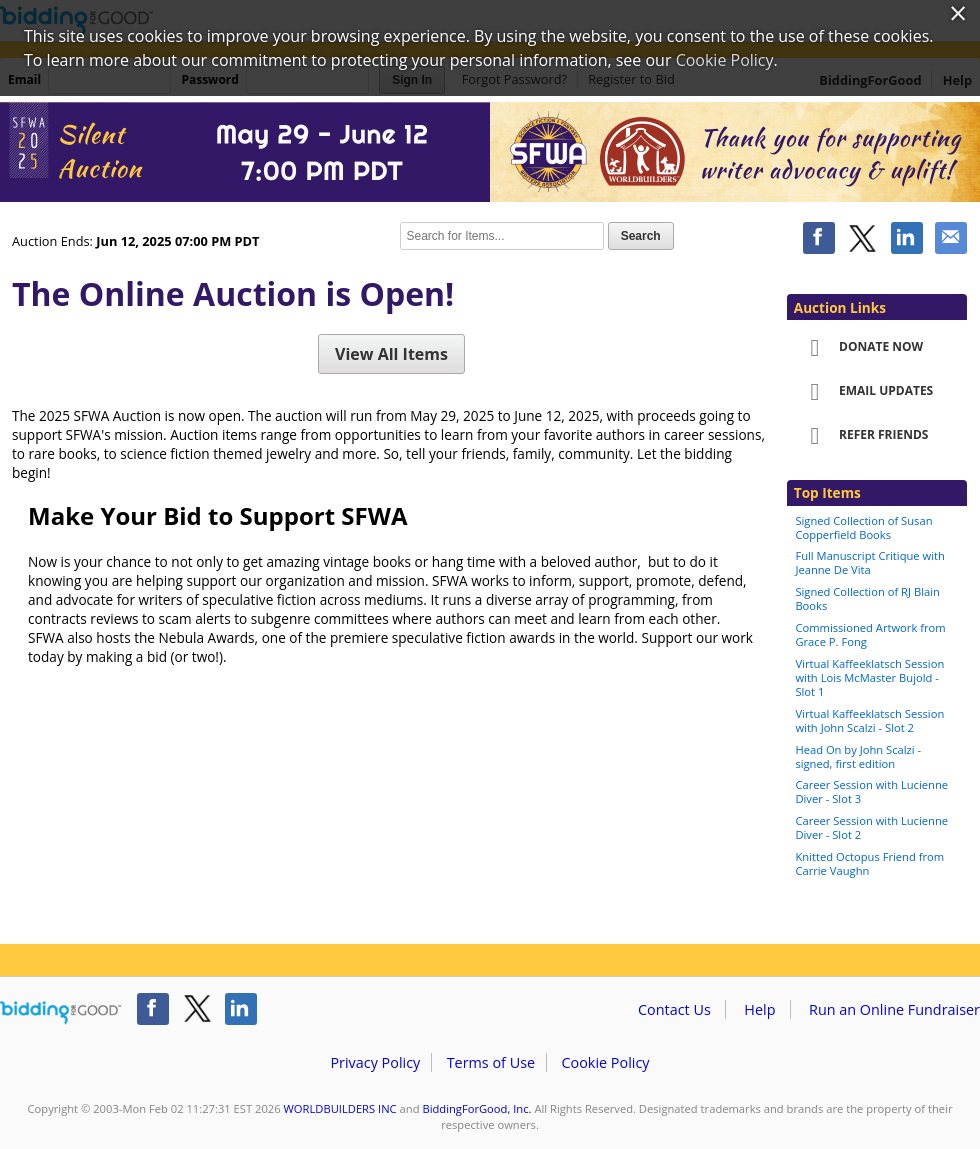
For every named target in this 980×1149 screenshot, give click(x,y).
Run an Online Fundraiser (894, 1009)
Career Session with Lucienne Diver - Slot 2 (871, 827)
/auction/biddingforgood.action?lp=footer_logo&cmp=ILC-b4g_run (60, 1013)
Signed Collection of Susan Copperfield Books (863, 527)
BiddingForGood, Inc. (476, 1108)
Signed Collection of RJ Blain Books (867, 598)
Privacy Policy (375, 1062)
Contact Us (674, 1009)
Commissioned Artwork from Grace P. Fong (870, 634)
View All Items (391, 354)
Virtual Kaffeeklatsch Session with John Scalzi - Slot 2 (869, 720)
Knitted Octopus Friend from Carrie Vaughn (869, 863)
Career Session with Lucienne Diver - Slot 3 (871, 791)
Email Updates (865, 392)
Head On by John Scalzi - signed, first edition (858, 756)
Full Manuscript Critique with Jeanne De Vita (870, 562)
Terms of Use (491, 1062)
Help (759, 1009)
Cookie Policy (605, 1062)
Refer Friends (862, 436)
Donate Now (860, 348)
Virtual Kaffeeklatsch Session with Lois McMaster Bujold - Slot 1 (869, 677)
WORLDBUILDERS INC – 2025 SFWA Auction (490, 152)
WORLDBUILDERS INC (340, 1108)
